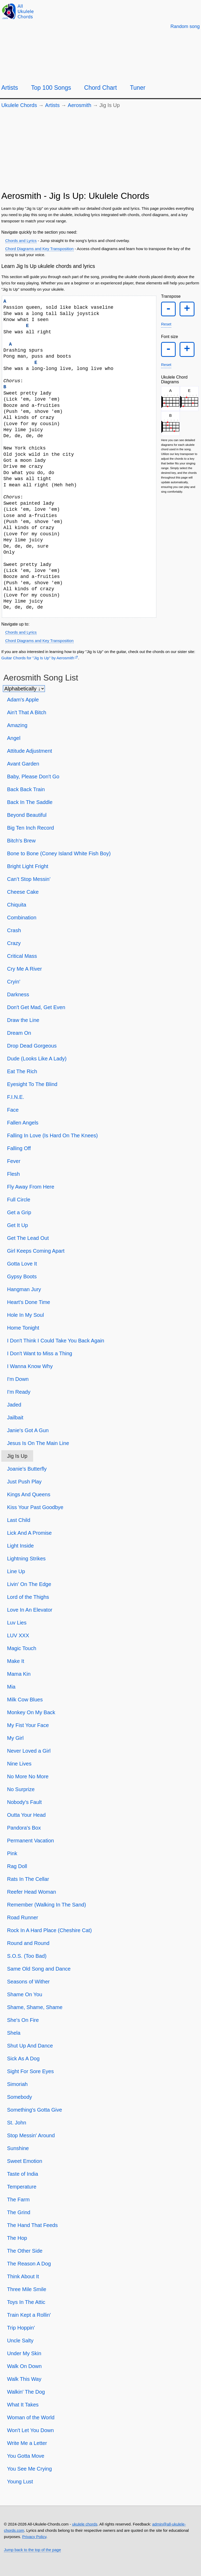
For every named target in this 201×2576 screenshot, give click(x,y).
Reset (166, 326)
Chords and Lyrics (21, 240)
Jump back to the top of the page (32, 2549)
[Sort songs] (24, 688)
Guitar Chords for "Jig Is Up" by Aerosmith (37, 658)
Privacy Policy (34, 2536)
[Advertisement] (100, 151)
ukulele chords (84, 2524)
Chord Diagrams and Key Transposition (39, 248)
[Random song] (185, 26)
